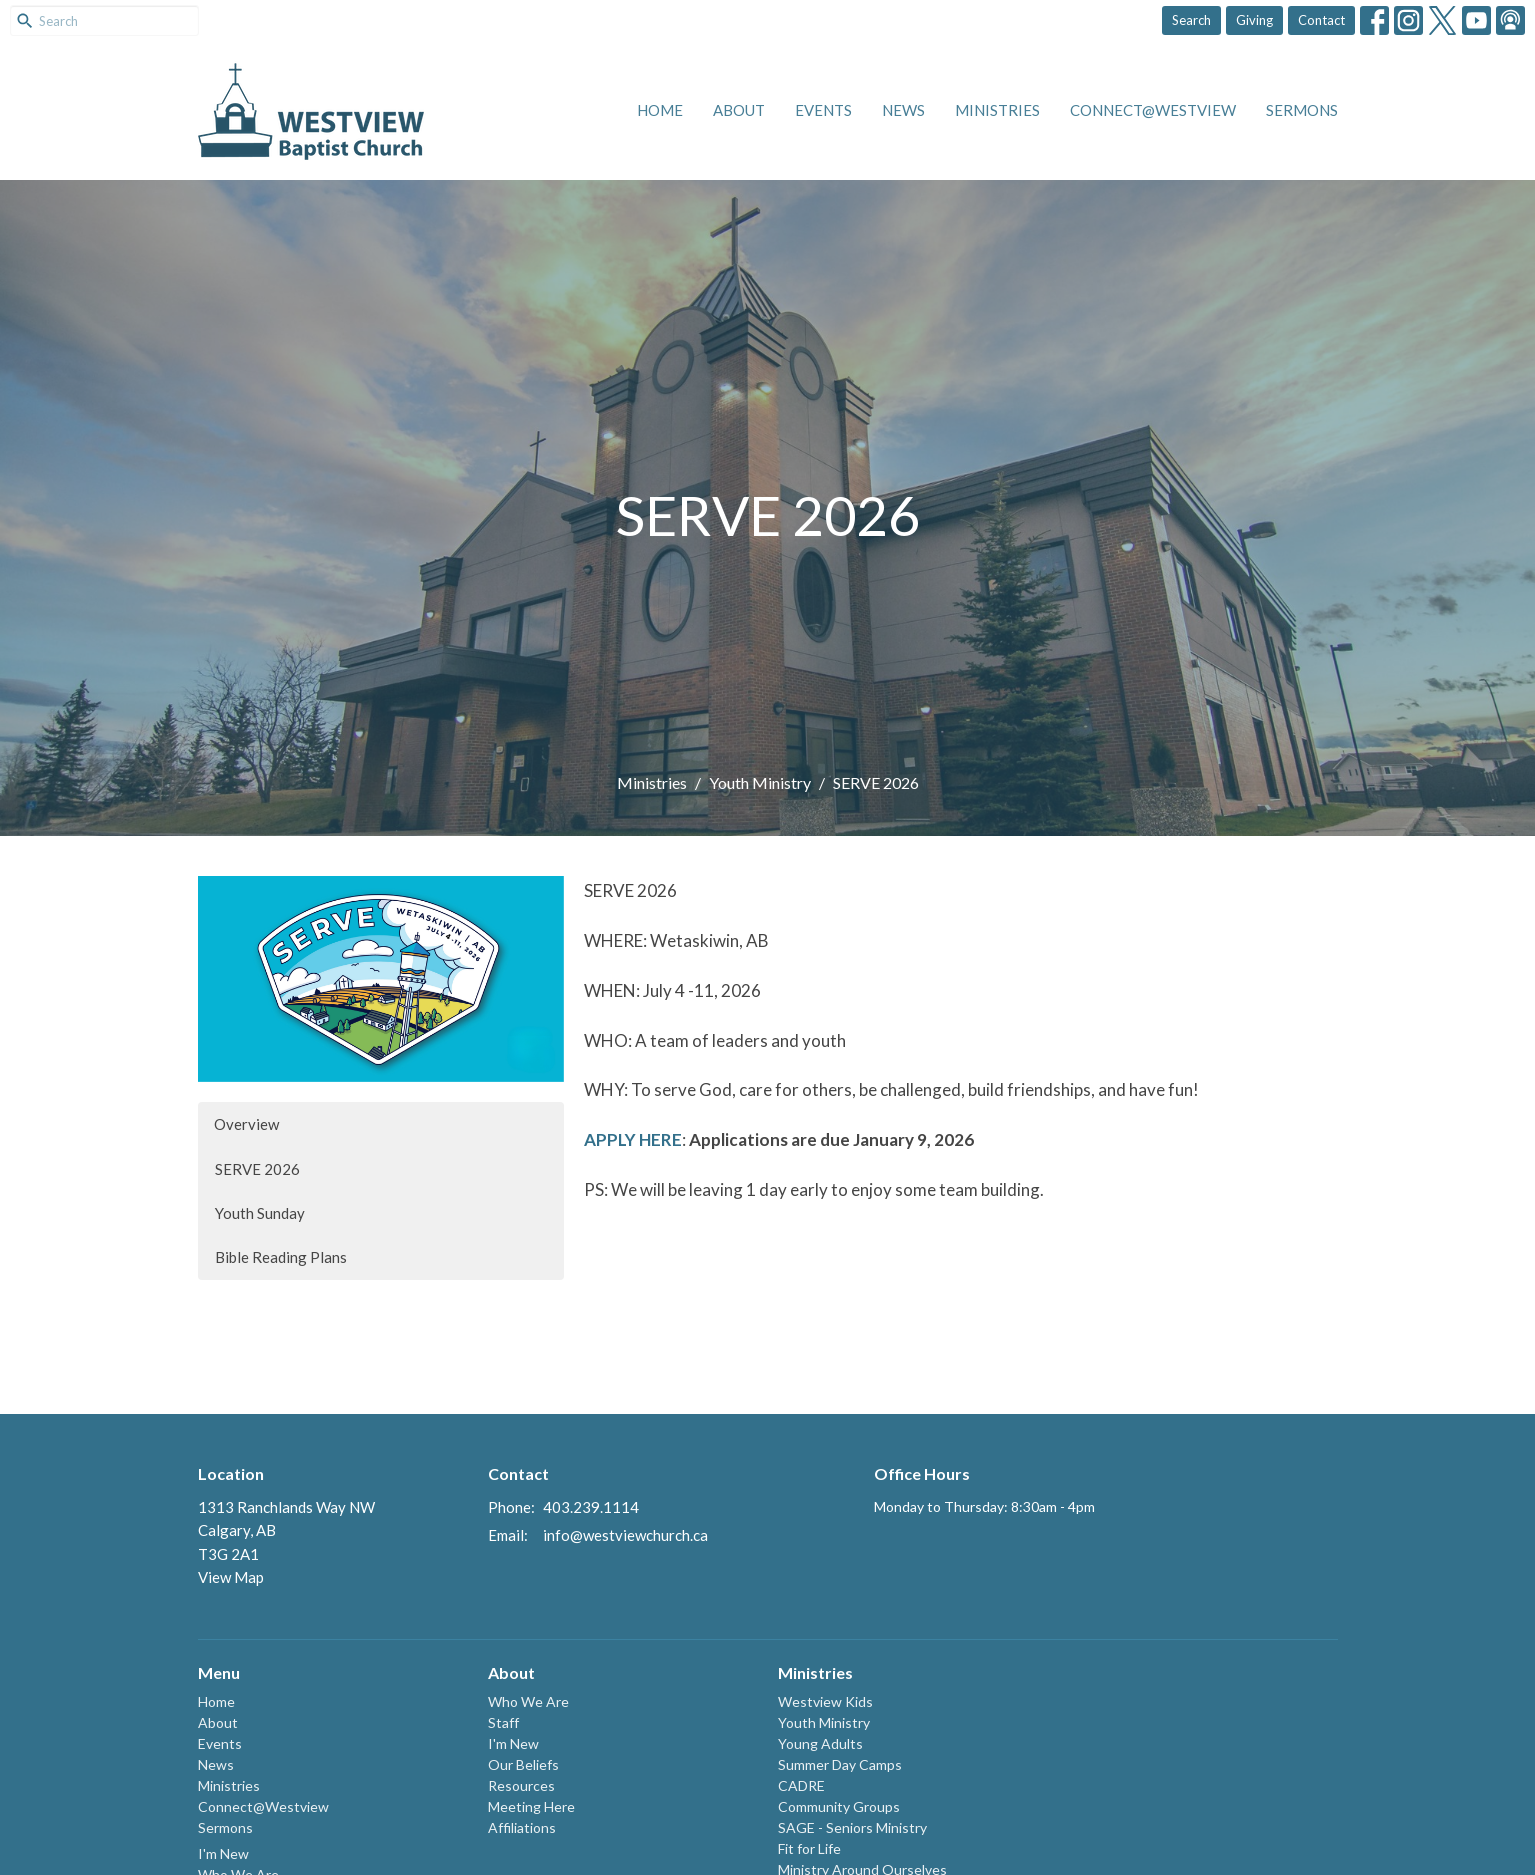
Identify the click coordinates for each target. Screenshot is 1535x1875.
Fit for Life (809, 1848)
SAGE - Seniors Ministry (852, 1827)
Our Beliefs (523, 1764)
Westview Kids (825, 1701)
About (739, 110)
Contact (1321, 20)
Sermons (1302, 110)
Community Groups (839, 1806)
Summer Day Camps (840, 1764)
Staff (503, 1722)
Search (1191, 20)
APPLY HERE (633, 1139)
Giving (1254, 20)
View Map (231, 1577)
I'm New (223, 1853)
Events (823, 110)
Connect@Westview (1153, 110)
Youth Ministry (760, 782)
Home (660, 110)
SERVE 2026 (257, 1169)
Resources (521, 1785)
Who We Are (528, 1701)
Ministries (997, 110)
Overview (246, 1124)
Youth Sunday (260, 1213)
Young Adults (820, 1743)
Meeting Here (531, 1806)
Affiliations (522, 1827)
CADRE (801, 1785)
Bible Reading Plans (281, 1257)
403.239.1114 (591, 1507)
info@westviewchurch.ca (625, 1535)
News (903, 110)
